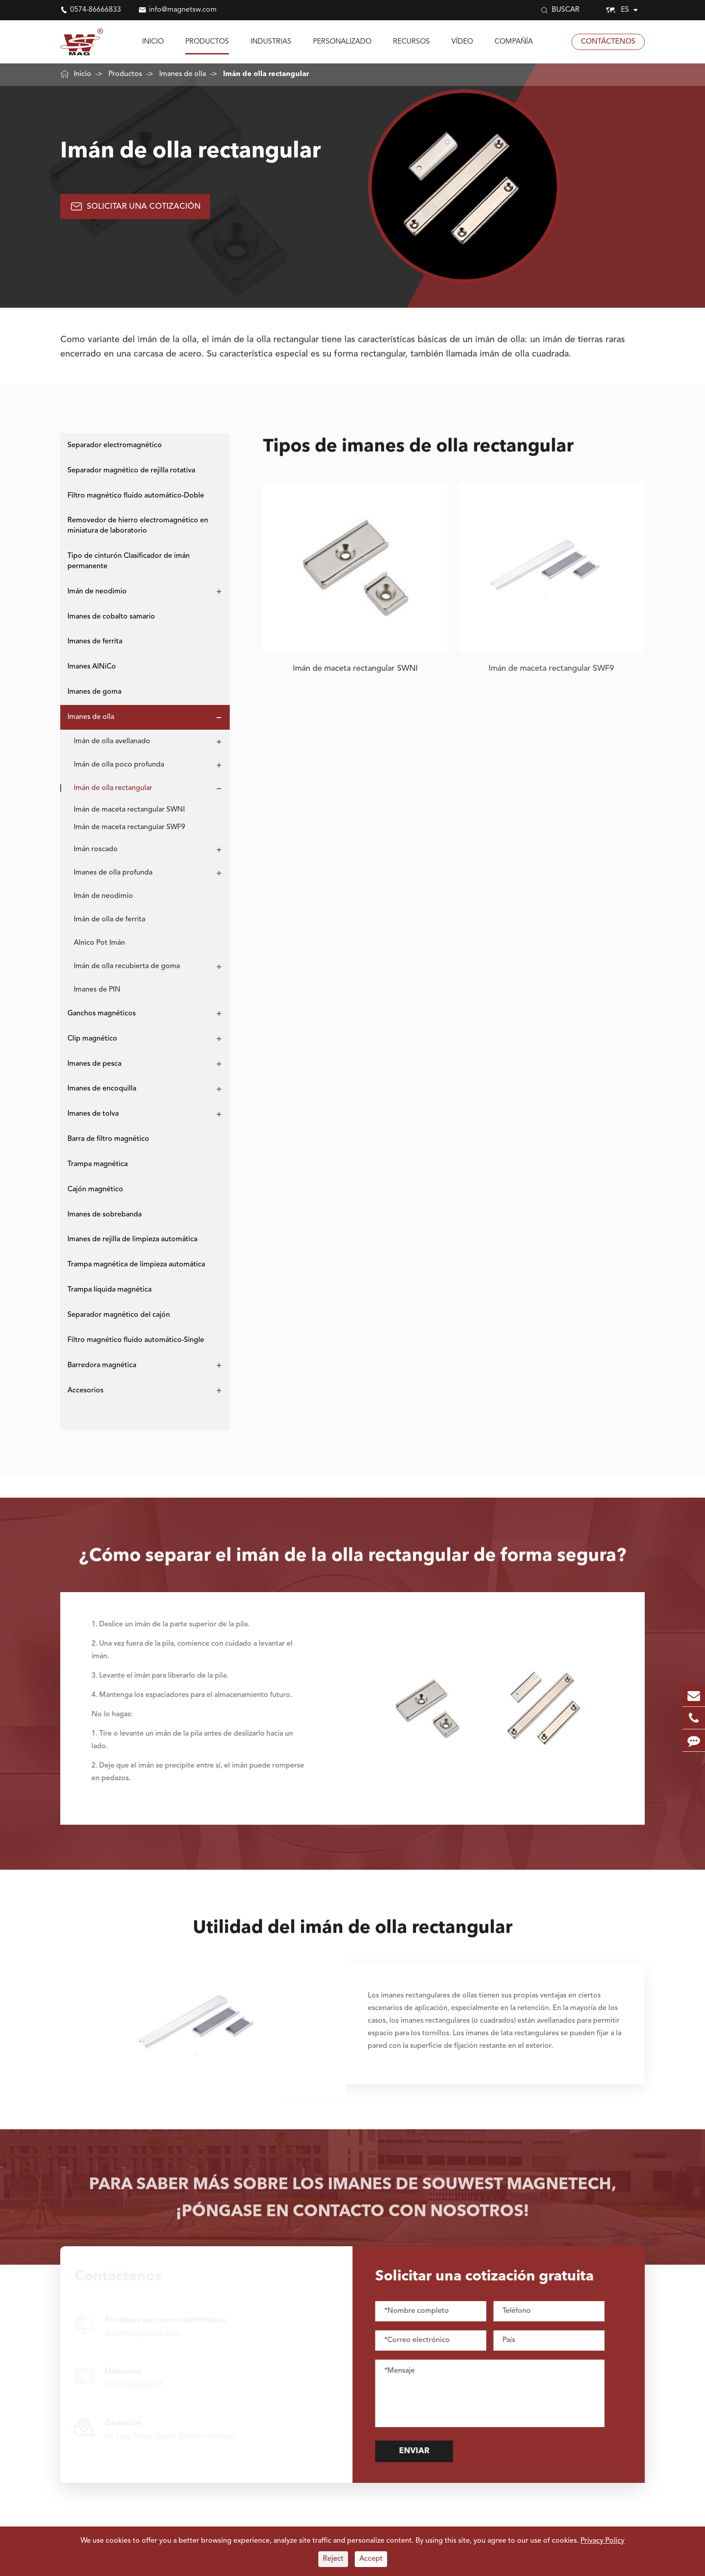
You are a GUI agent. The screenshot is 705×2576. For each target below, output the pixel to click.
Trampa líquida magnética (109, 1289)
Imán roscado (96, 849)
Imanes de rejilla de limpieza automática (132, 1239)
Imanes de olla (182, 74)
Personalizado (342, 41)
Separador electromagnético (114, 445)
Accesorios (85, 1390)
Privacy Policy (602, 2541)
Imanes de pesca (94, 1064)
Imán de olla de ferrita (109, 919)
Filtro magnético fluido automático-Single (135, 1340)
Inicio (153, 41)
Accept (371, 2559)
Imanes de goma (94, 692)
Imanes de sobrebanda (104, 1214)
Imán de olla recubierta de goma (127, 966)
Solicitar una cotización (135, 225)
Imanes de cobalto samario (111, 616)
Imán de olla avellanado (112, 741)
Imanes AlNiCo (91, 666)
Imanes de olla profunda (113, 872)
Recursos (411, 41)
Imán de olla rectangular (266, 74)
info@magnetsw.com (183, 9)
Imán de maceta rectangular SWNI (129, 809)
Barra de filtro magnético (108, 1139)
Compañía (514, 41)
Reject (333, 2559)
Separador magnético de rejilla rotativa (131, 470)
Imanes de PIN (97, 989)
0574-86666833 (95, 9)
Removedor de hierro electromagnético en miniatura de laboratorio (137, 525)
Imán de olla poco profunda (119, 764)
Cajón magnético (95, 1189)
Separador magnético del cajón (118, 1315)
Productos (207, 41)
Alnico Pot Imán (99, 943)
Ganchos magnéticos (101, 1013)
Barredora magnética (101, 1365)
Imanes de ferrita (94, 641)
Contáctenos (608, 41)
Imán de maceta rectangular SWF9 (129, 827)
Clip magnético (92, 1038)
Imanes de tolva (93, 1113)
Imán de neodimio (97, 591)
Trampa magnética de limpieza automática (136, 1264)
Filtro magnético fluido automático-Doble (135, 495)
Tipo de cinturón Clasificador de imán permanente (128, 561)
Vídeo (462, 41)
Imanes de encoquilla (101, 1088)
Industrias (270, 41)
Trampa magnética (97, 1164)
